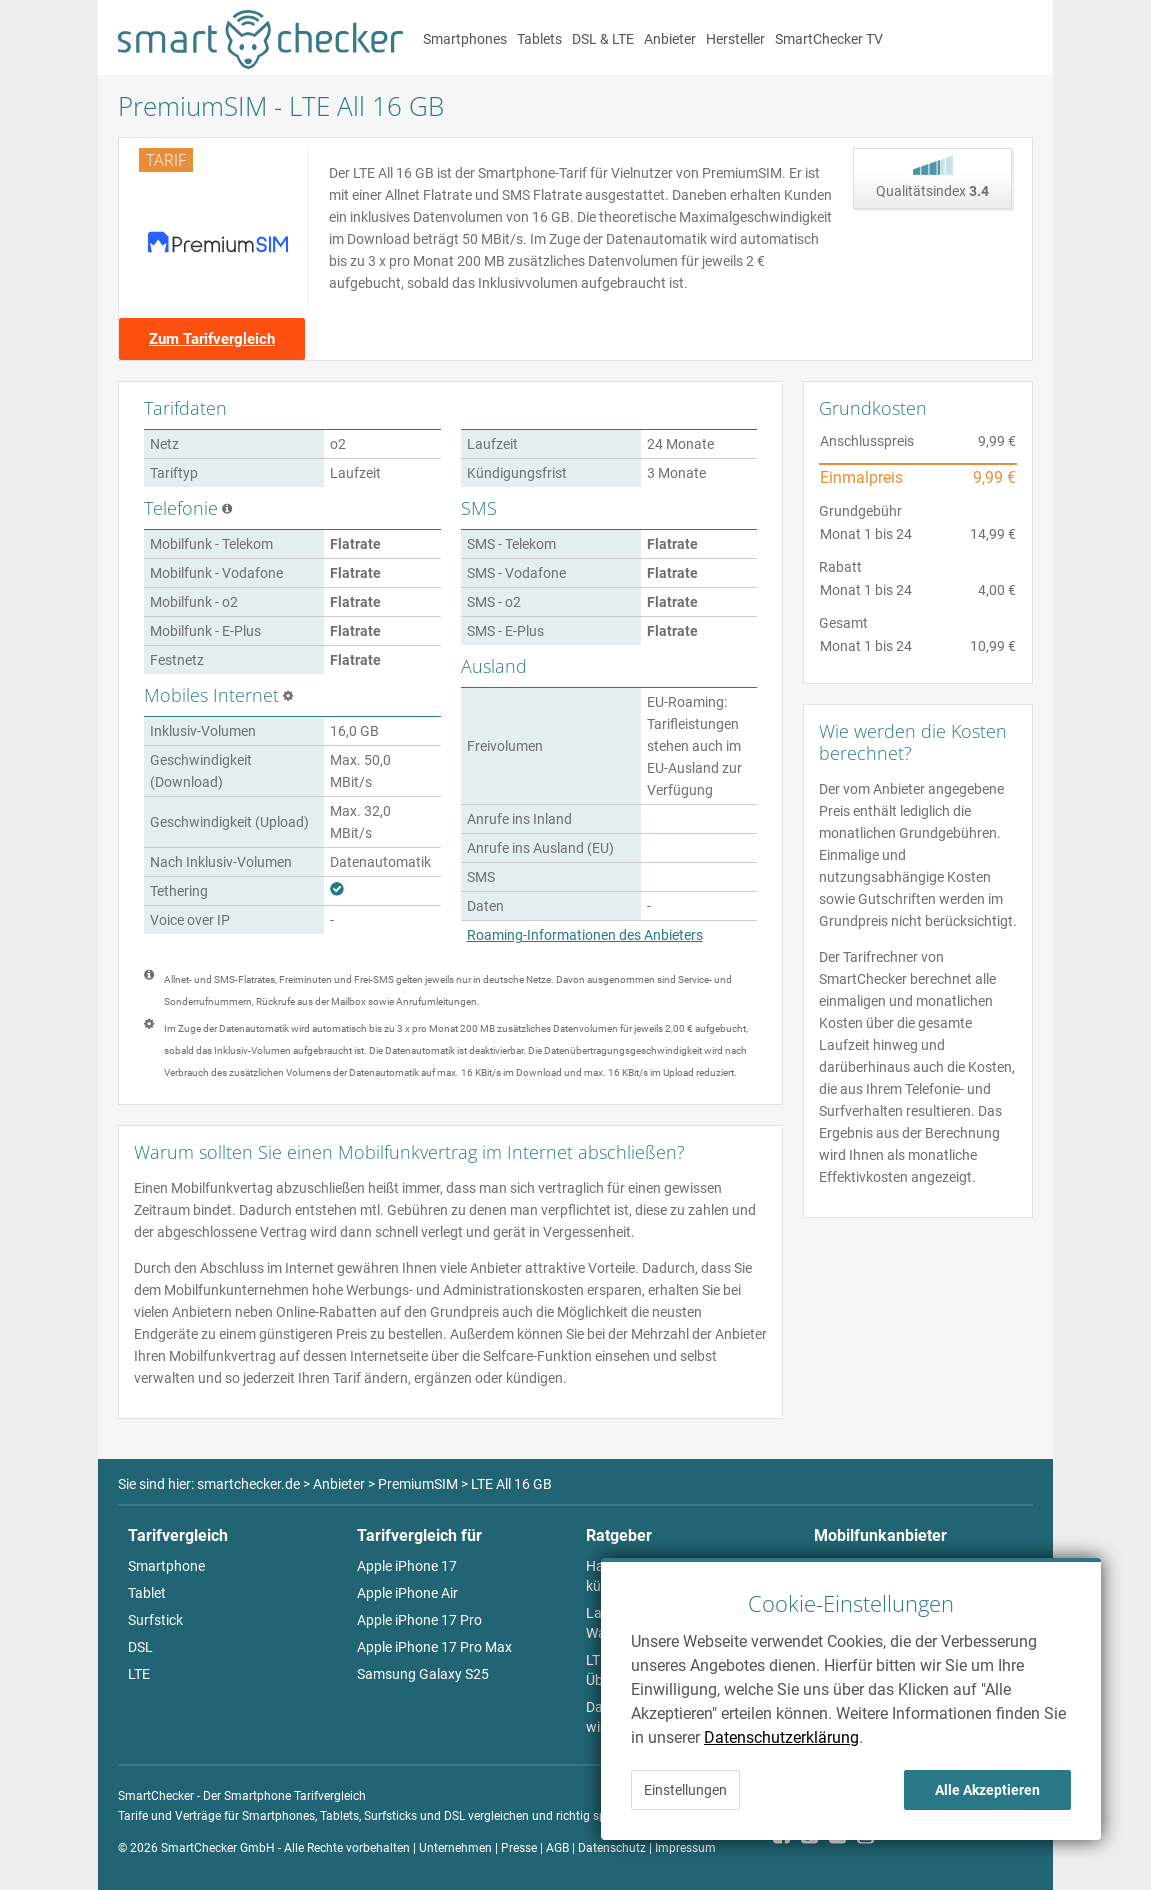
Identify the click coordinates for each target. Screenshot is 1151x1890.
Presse (519, 1848)
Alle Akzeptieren (987, 1790)
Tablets (539, 39)
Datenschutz (612, 1848)
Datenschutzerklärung (781, 1737)
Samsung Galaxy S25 (423, 1674)
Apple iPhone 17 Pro (419, 1620)
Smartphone (166, 1566)
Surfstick (155, 1620)
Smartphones (465, 39)
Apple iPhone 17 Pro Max (434, 1647)
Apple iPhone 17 (407, 1566)
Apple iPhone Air (407, 1593)
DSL (140, 1647)
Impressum (685, 1848)
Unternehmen (455, 1848)
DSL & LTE (603, 39)
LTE (139, 1674)
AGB (557, 1848)
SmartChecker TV (829, 39)
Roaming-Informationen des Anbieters (585, 935)
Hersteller (735, 39)
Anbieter (670, 39)
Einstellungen (685, 1790)
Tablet (147, 1593)
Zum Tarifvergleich (212, 339)
